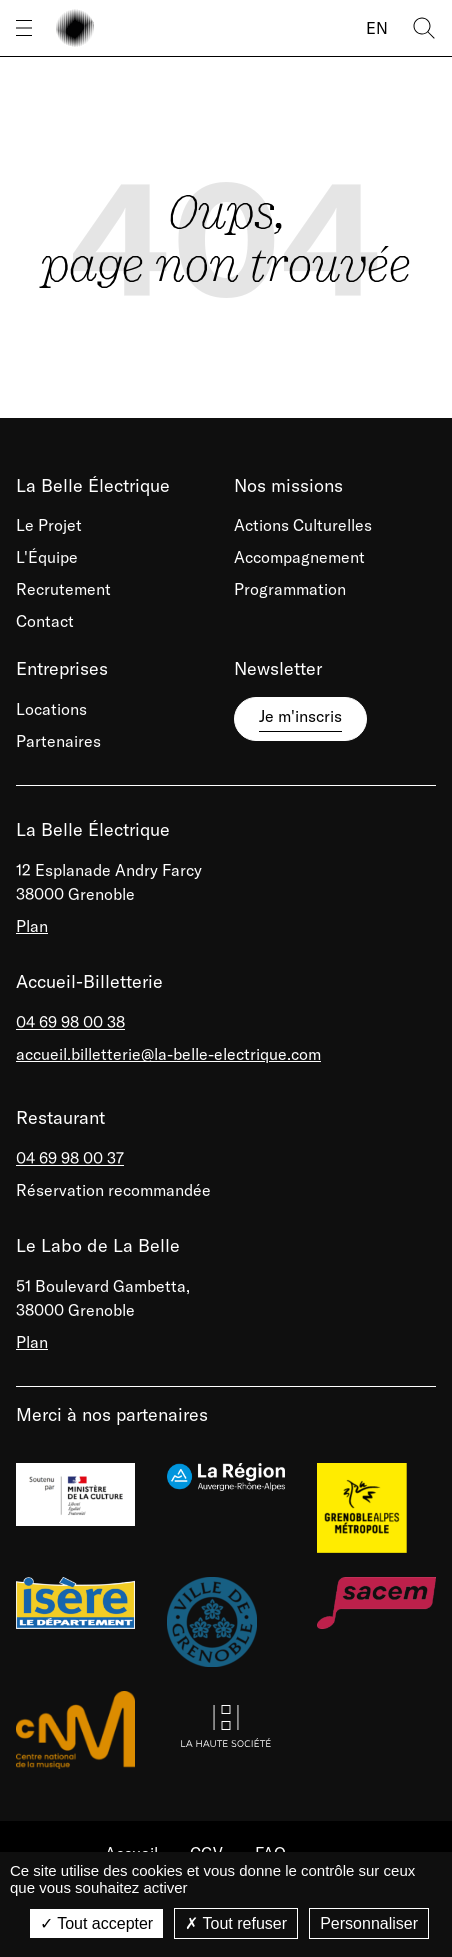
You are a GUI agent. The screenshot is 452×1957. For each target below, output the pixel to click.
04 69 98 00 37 (70, 1158)
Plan (32, 926)
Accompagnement (299, 557)
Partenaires (58, 741)
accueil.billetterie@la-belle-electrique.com (168, 1054)
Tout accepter (96, 1923)
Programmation (290, 589)
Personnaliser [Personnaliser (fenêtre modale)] (369, 1923)
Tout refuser (236, 1923)
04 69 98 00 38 (70, 1022)
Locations (51, 709)
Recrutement (63, 589)
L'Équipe (47, 557)
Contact (45, 621)
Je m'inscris (300, 716)
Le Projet (49, 525)
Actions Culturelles (303, 525)
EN (377, 28)
